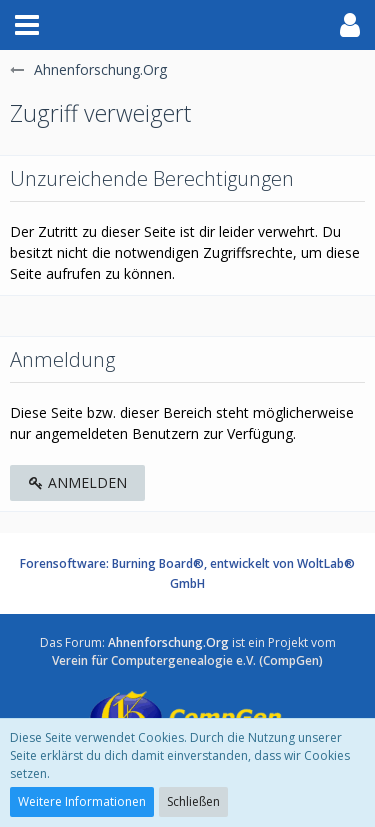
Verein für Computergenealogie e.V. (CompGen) (187, 660)
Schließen (193, 801)
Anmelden (77, 482)
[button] (27, 25)
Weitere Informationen (82, 801)
